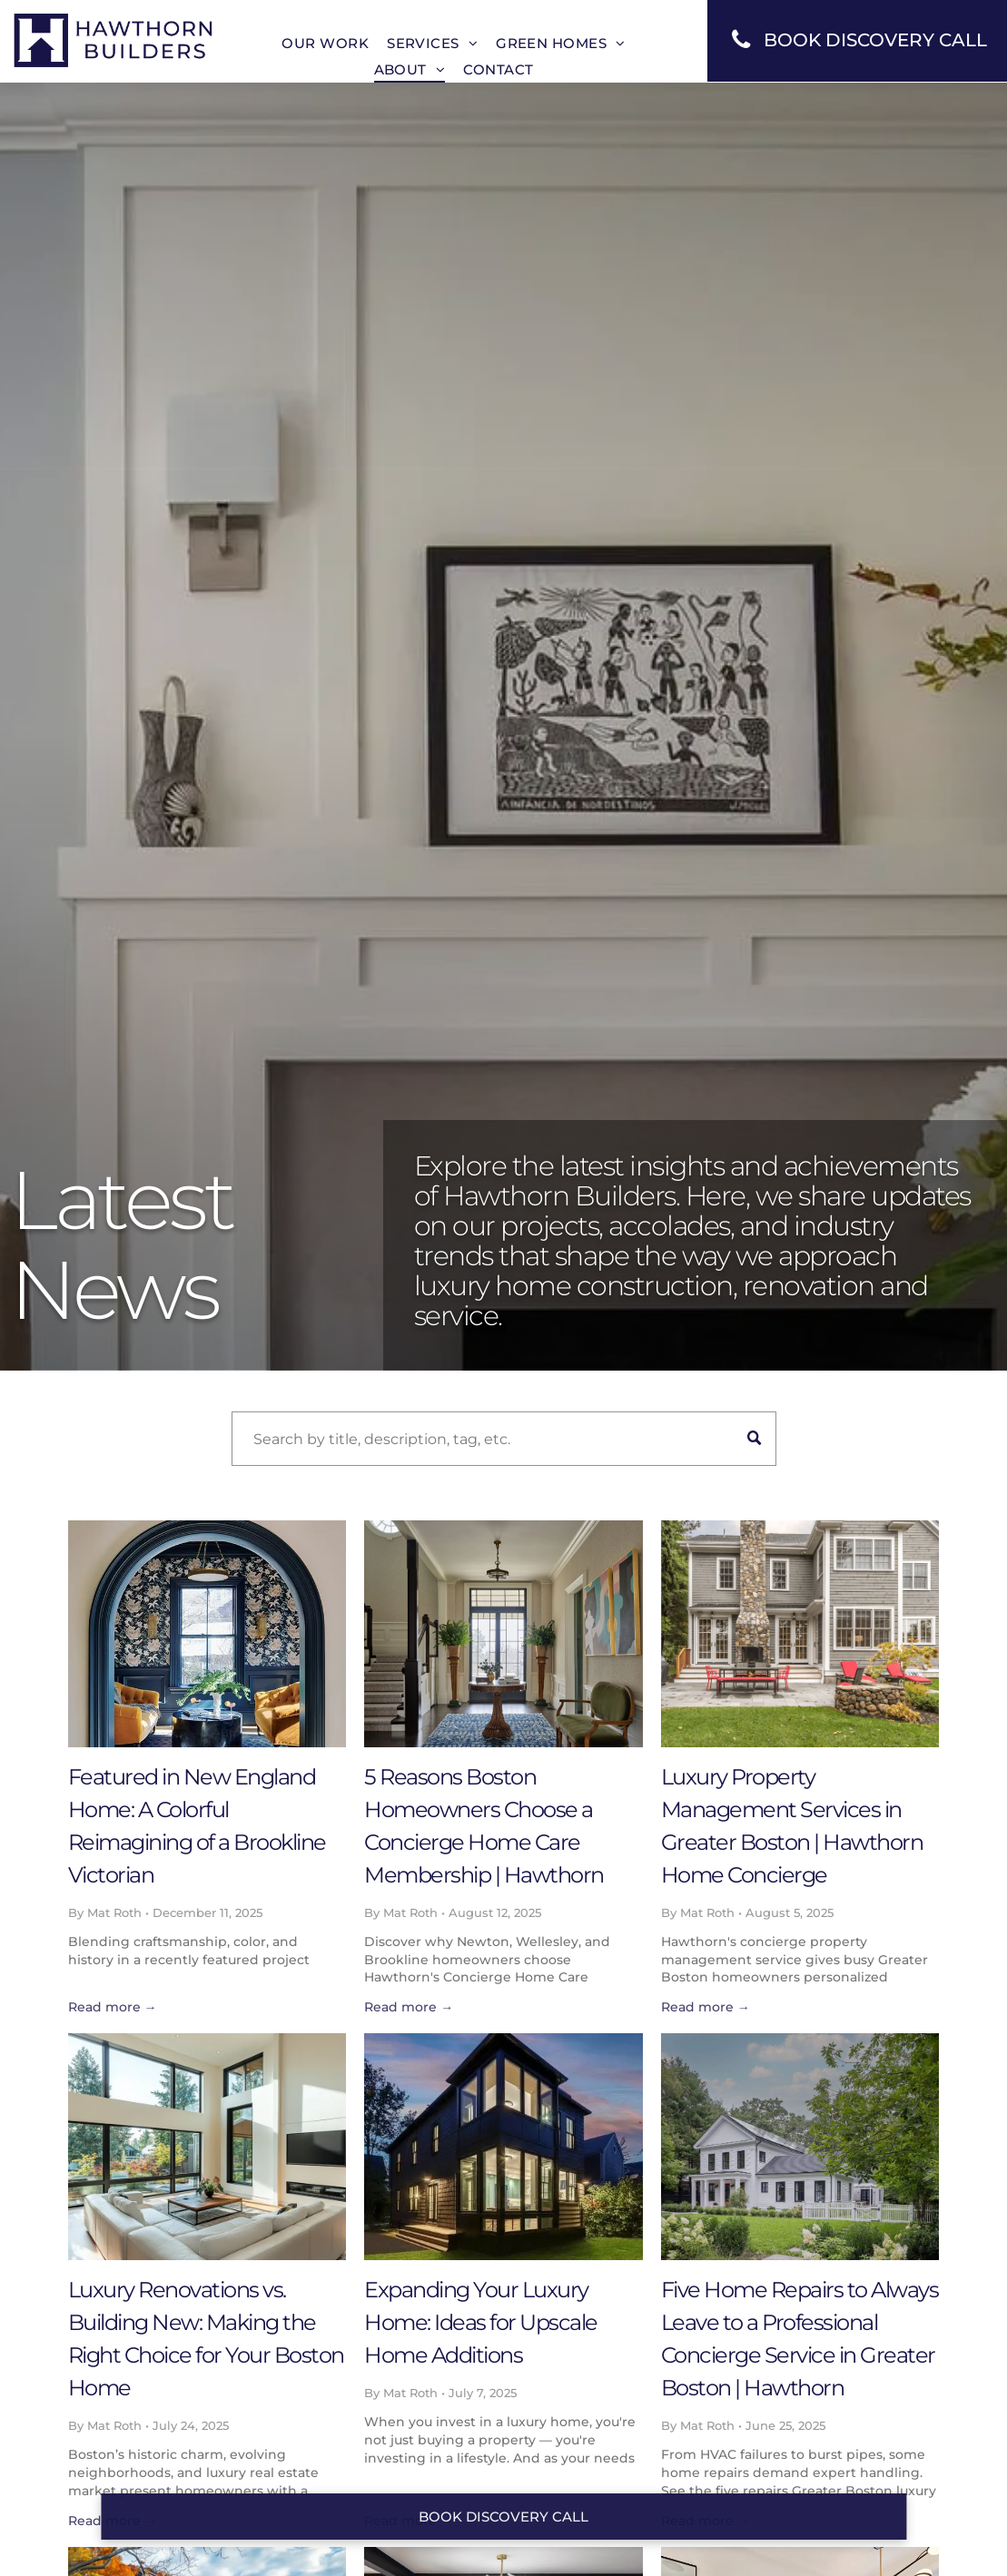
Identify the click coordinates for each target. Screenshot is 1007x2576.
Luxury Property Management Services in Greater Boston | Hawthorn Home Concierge (792, 1826)
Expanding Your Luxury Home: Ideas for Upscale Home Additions (480, 2322)
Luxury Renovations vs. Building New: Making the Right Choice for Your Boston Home (206, 2338)
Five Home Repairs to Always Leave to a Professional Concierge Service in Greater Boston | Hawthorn (800, 2338)
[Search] (504, 1438)
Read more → (112, 2007)
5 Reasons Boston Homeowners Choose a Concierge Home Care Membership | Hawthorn (484, 1826)
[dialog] (973, 2539)
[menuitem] (325, 43)
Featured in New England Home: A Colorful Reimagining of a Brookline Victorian (197, 1826)
